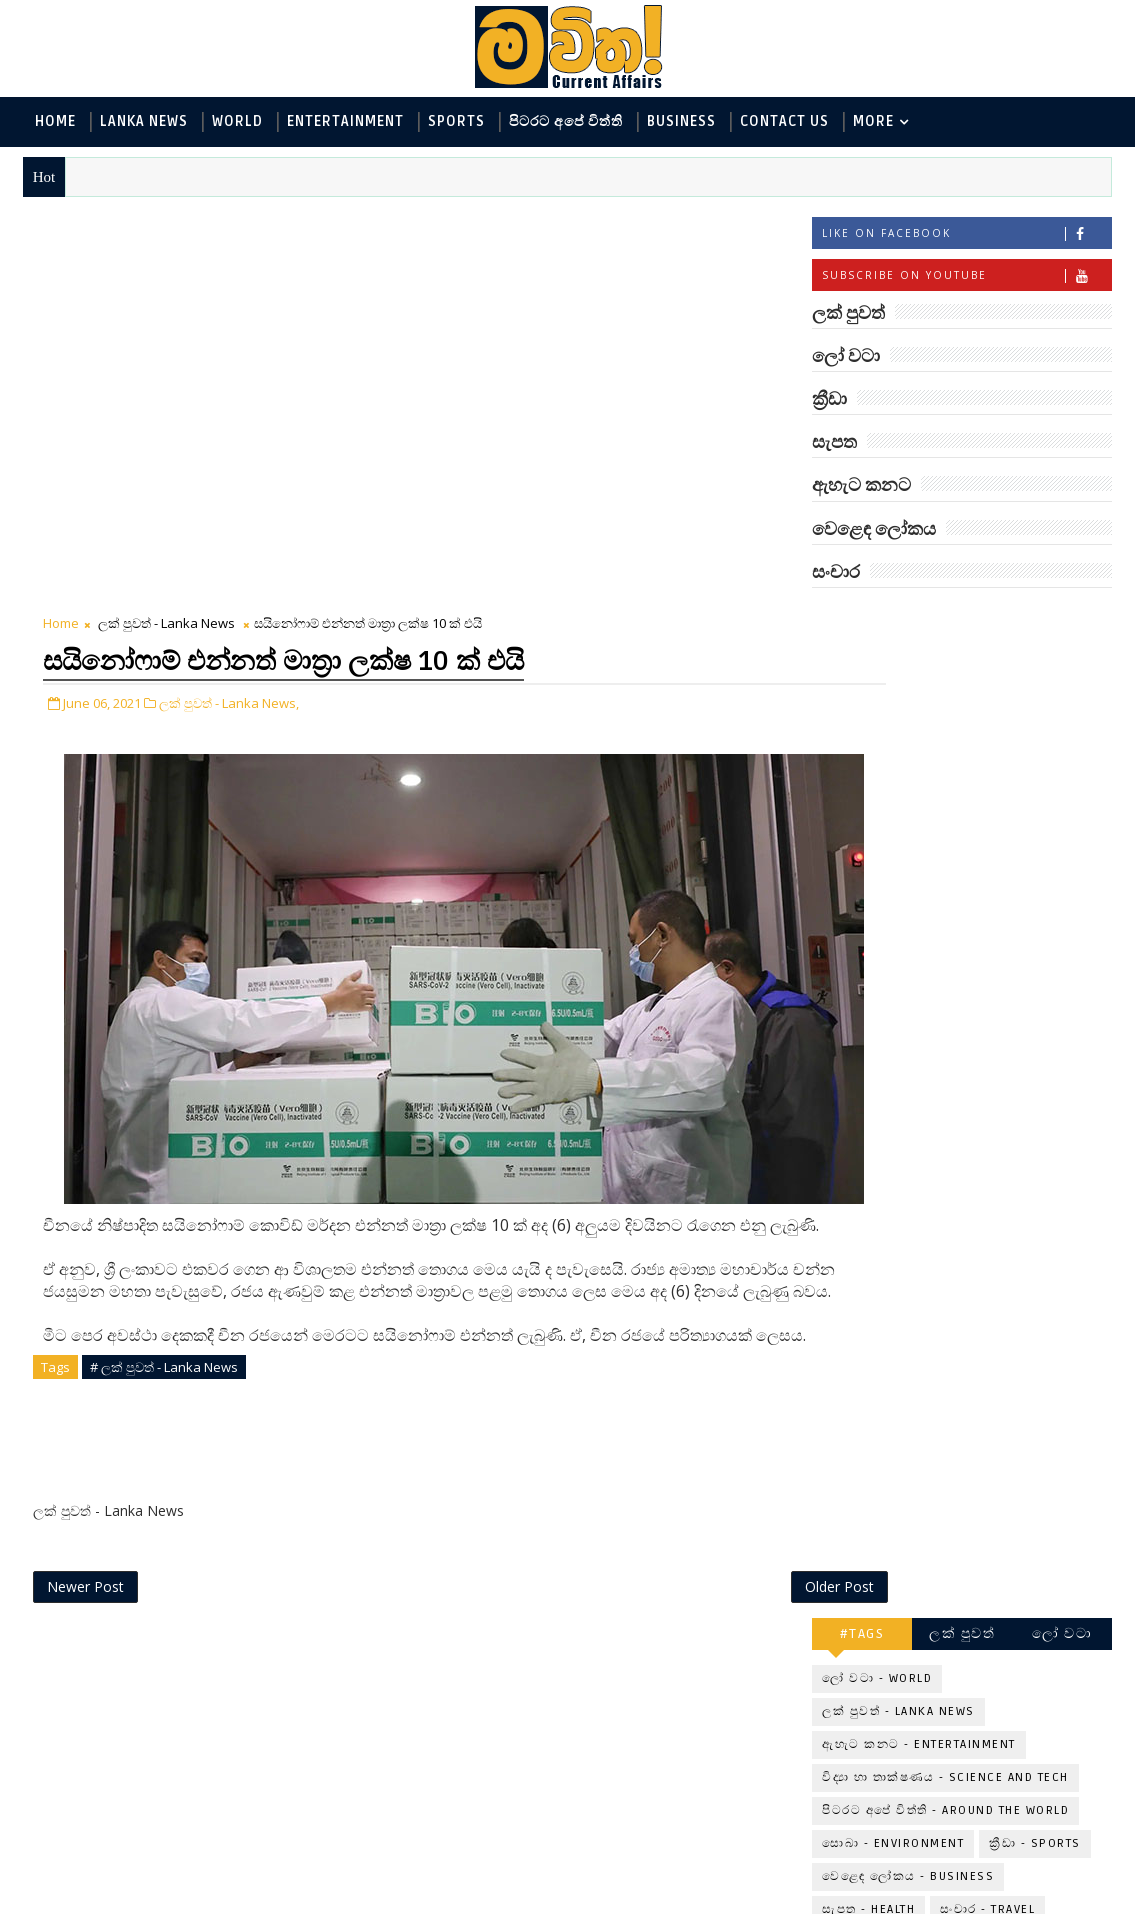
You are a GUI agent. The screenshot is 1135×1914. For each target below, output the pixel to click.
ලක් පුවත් (962, 621)
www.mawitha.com (251, 1901)
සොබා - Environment (893, 831)
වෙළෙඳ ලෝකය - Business (908, 864)
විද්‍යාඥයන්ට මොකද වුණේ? (984, 1626)
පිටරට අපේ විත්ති (566, 121)
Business (681, 121)
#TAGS (862, 621)
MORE (873, 121)
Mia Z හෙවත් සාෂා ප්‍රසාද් (1003, 1536)
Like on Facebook (966, 236)
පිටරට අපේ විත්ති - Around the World (945, 798)
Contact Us (784, 121)
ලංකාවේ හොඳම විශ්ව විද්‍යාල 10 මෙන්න (991, 1302)
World (237, 121)
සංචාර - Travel (987, 897)
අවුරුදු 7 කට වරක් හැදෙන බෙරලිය (980, 1140)
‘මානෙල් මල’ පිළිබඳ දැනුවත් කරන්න (985, 1059)
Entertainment (345, 121)
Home (55, 121)
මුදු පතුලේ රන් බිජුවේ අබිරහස (990, 1221)
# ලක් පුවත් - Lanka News (164, 975)
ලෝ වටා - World (877, 666)
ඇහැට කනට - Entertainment (919, 732)
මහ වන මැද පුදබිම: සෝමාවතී (984, 1383)
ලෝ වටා (1062, 621)
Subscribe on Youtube (966, 278)
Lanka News (144, 121)
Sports (456, 121)
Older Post (696, 1152)
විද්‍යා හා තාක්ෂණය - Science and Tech (945, 765)
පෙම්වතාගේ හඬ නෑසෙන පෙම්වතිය (1005, 1707)
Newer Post (85, 1152)
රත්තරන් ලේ (955, 1455)
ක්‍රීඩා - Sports (1035, 831)
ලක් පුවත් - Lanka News (166, 225)
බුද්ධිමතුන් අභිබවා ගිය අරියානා (993, 978)
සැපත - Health (868, 897)
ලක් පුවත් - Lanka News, (229, 301)
